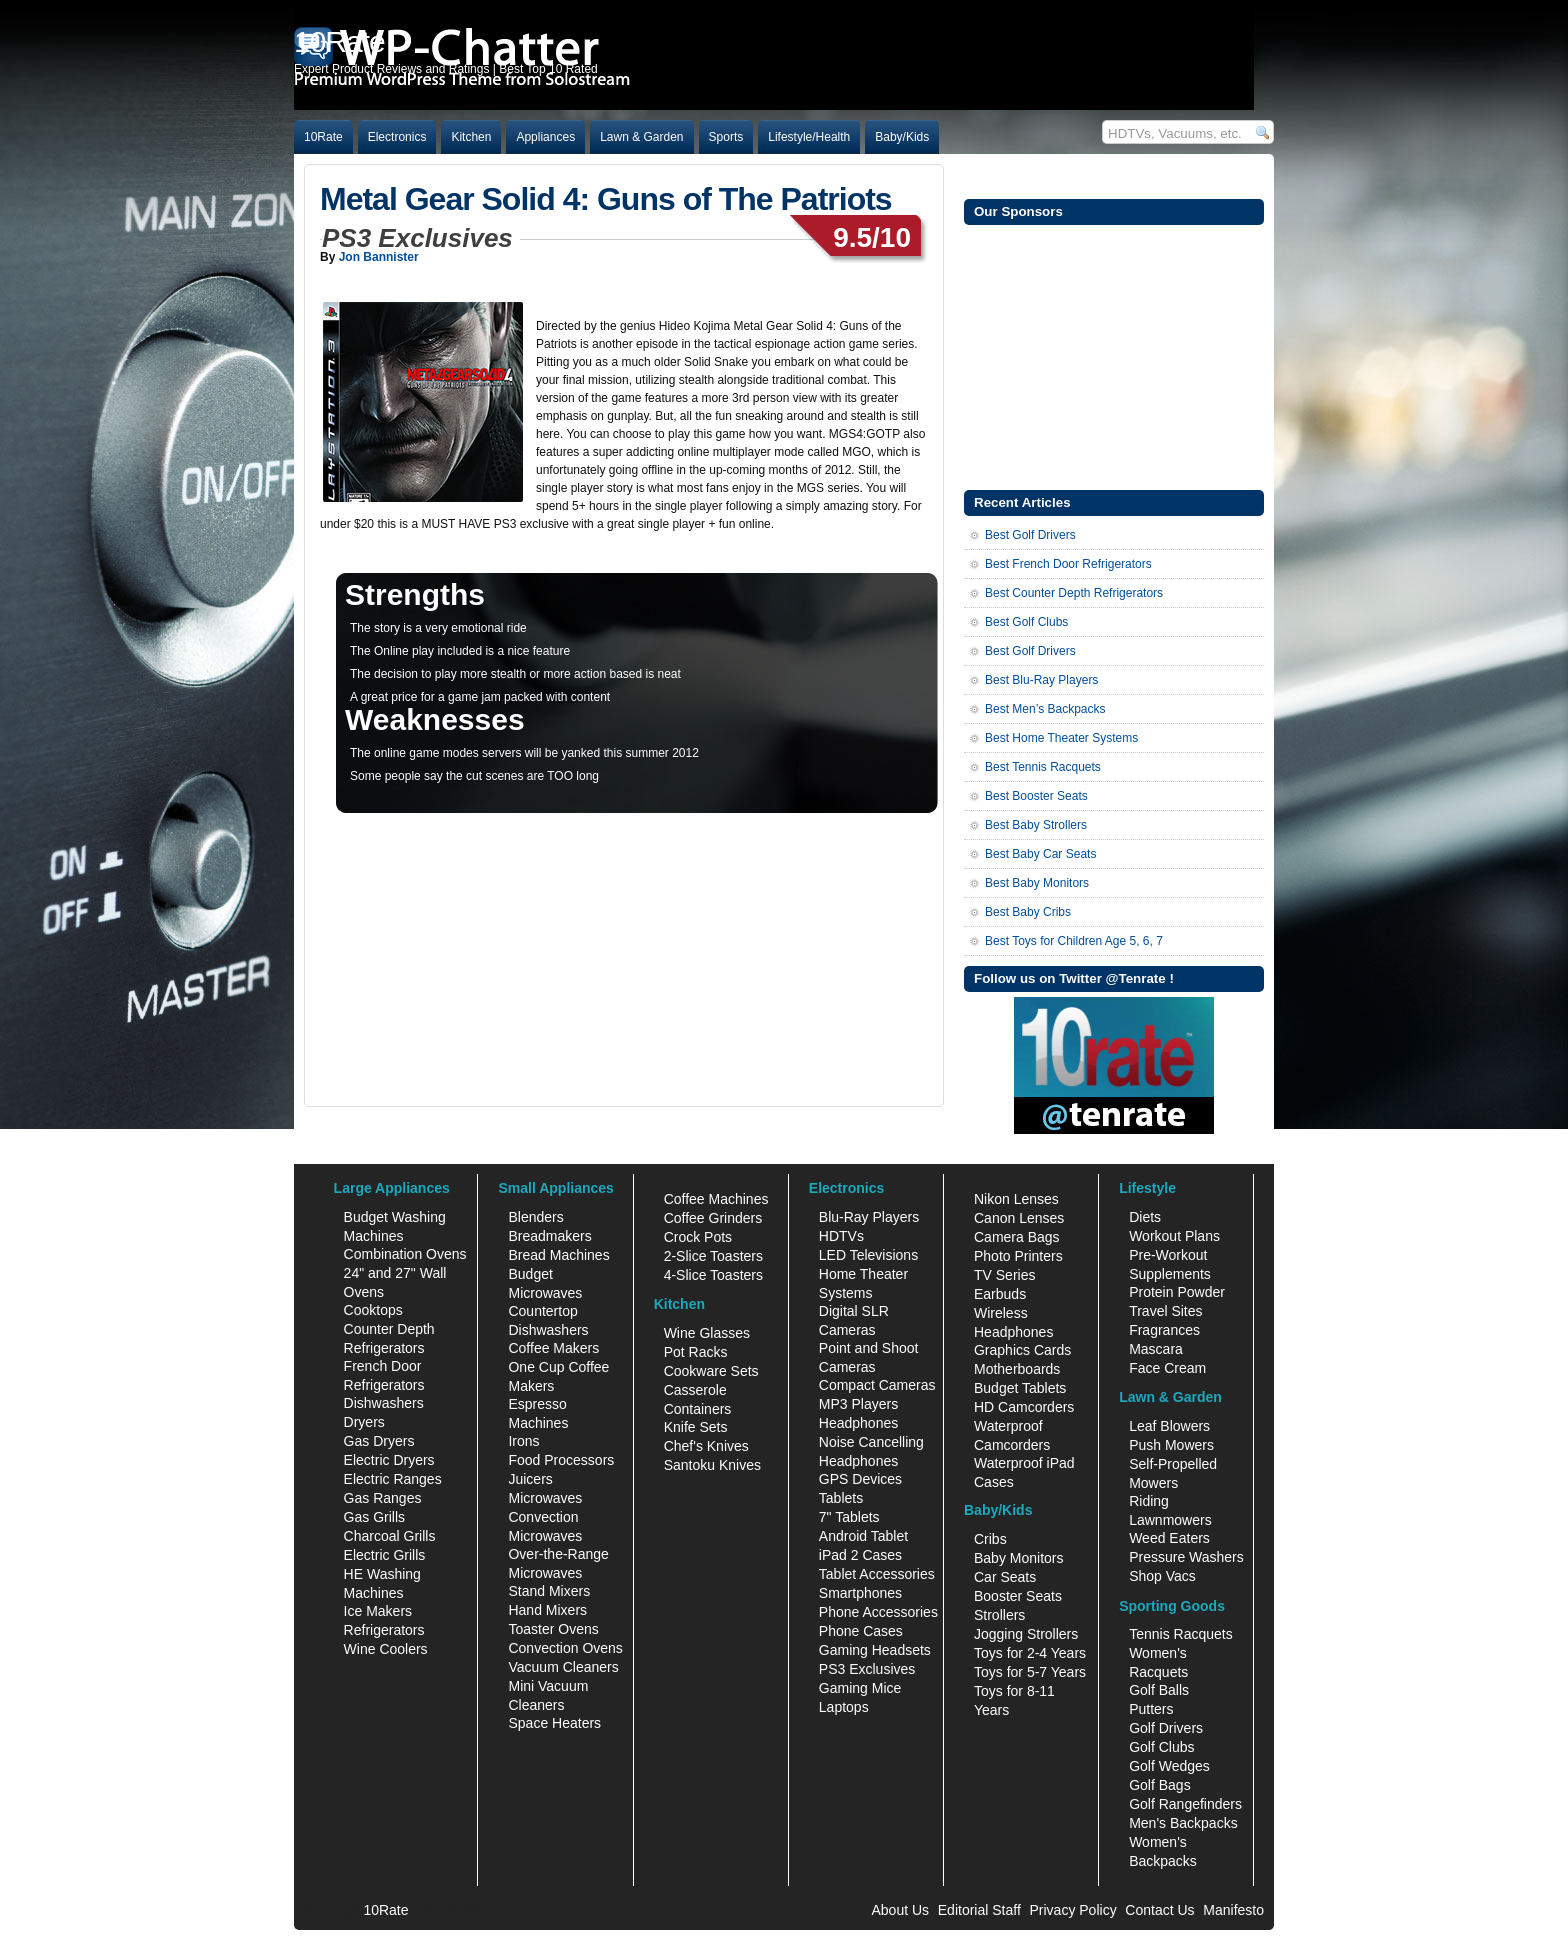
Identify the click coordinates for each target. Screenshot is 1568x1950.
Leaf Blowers (1169, 1426)
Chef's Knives (706, 1446)
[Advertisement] (1114, 355)
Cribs (990, 1539)
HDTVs (841, 1236)
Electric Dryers (389, 1460)
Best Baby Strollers (1036, 825)
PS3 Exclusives (867, 1669)
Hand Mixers (547, 1610)
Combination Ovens (405, 1254)
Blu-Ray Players (869, 1217)
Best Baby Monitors (1037, 883)
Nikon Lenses (1016, 1199)
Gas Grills (374, 1517)
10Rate (323, 137)
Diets (1145, 1217)
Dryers (364, 1422)
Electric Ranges (393, 1479)
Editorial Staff (979, 1910)
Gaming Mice (860, 1688)
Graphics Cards (1022, 1350)
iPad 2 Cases (860, 1555)
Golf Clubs (1161, 1747)
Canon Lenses (1019, 1218)
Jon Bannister (379, 257)
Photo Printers (1018, 1256)
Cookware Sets (711, 1371)
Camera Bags (1017, 1237)
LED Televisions (868, 1255)
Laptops (844, 1707)
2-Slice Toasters (713, 1256)
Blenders (535, 1217)
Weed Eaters (1169, 1538)
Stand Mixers (549, 1591)
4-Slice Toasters (713, 1275)
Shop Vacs (1162, 1576)
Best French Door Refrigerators (1068, 564)
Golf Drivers (1166, 1728)
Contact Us (1159, 1910)
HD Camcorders (1024, 1407)
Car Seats (1005, 1577)
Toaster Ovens (553, 1629)
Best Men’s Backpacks (1045, 709)
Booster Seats (1018, 1596)
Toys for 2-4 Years (1030, 1653)
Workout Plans (1174, 1236)
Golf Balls (1159, 1690)
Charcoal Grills (390, 1536)
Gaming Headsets (875, 1650)
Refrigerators (384, 1630)
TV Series (1004, 1275)
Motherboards (1017, 1369)
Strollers (999, 1615)
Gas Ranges (383, 1498)
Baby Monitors (1018, 1558)
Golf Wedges (1169, 1766)
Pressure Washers (1186, 1557)
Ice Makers (378, 1611)
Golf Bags (1159, 1785)
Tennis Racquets (1181, 1634)
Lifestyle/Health (809, 137)
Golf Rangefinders (1185, 1804)
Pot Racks (696, 1352)
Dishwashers (384, 1403)
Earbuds (1000, 1294)
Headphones (858, 1423)
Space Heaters (554, 1723)
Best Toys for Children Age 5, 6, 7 (1074, 941)
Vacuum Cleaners (563, 1667)
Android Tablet (863, 1536)
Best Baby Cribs (1028, 912)
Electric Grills (385, 1555)
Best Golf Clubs (1026, 622)
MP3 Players (858, 1404)
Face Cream (1167, 1368)
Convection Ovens (565, 1648)
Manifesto (1233, 1910)
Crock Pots (698, 1237)
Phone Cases (861, 1631)
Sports (726, 137)
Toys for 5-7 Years (1030, 1672)
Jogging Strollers (1026, 1634)
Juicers (530, 1479)
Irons (523, 1441)
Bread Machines (558, 1255)
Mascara (1156, 1349)
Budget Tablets (1020, 1388)
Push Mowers (1171, 1445)
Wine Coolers (386, 1649)
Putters (1151, 1709)
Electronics (397, 137)
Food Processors (561, 1460)
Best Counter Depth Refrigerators (1074, 593)
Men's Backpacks (1183, 1823)
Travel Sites (1165, 1311)
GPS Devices (860, 1479)
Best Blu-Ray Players (1041, 680)
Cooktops (373, 1310)
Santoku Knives (712, 1465)
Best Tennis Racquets (1043, 767)
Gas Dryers (379, 1441)
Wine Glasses (707, 1333)
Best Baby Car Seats (1040, 854)
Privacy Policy (1073, 1910)
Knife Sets (696, 1427)
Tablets (841, 1498)
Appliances (545, 137)
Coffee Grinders (713, 1218)
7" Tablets (849, 1517)
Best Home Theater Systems (1061, 738)
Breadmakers (549, 1236)
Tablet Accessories (877, 1574)
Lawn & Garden (641, 137)
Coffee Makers (553, 1348)
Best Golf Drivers (1030, 535)
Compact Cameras (877, 1385)
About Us (900, 1910)
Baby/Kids (902, 137)
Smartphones (860, 1593)
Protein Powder (1177, 1292)
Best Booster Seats (1036, 796)
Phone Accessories (878, 1612)
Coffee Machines (716, 1199)
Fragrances (1164, 1330)
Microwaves (545, 1498)
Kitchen (471, 137)
